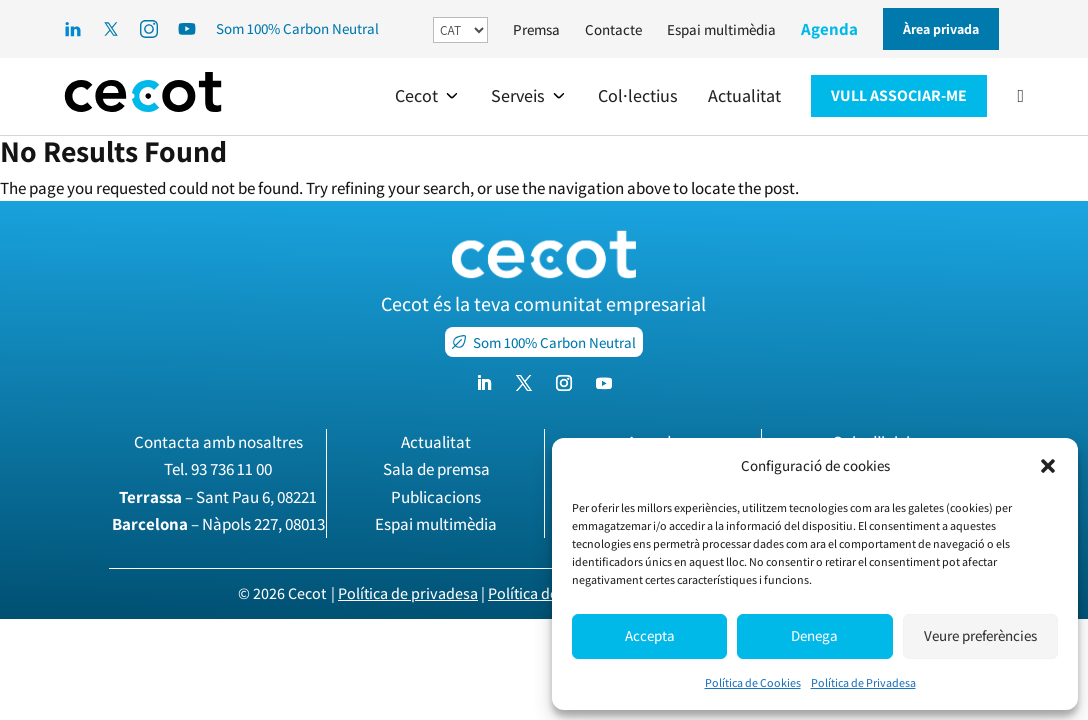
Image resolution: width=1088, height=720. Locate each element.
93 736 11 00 (231, 469)
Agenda (829, 29)
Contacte (613, 29)
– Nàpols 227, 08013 (218, 524)
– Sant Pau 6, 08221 (218, 497)
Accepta (650, 635)
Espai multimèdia (721, 29)
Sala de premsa (436, 469)
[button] (1048, 466)
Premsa (536, 29)
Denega (814, 635)
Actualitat (436, 442)
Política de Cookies (753, 682)
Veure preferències (980, 635)
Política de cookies (550, 593)
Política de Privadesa (863, 682)
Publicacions (436, 497)
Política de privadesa (408, 593)
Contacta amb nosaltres (218, 442)
